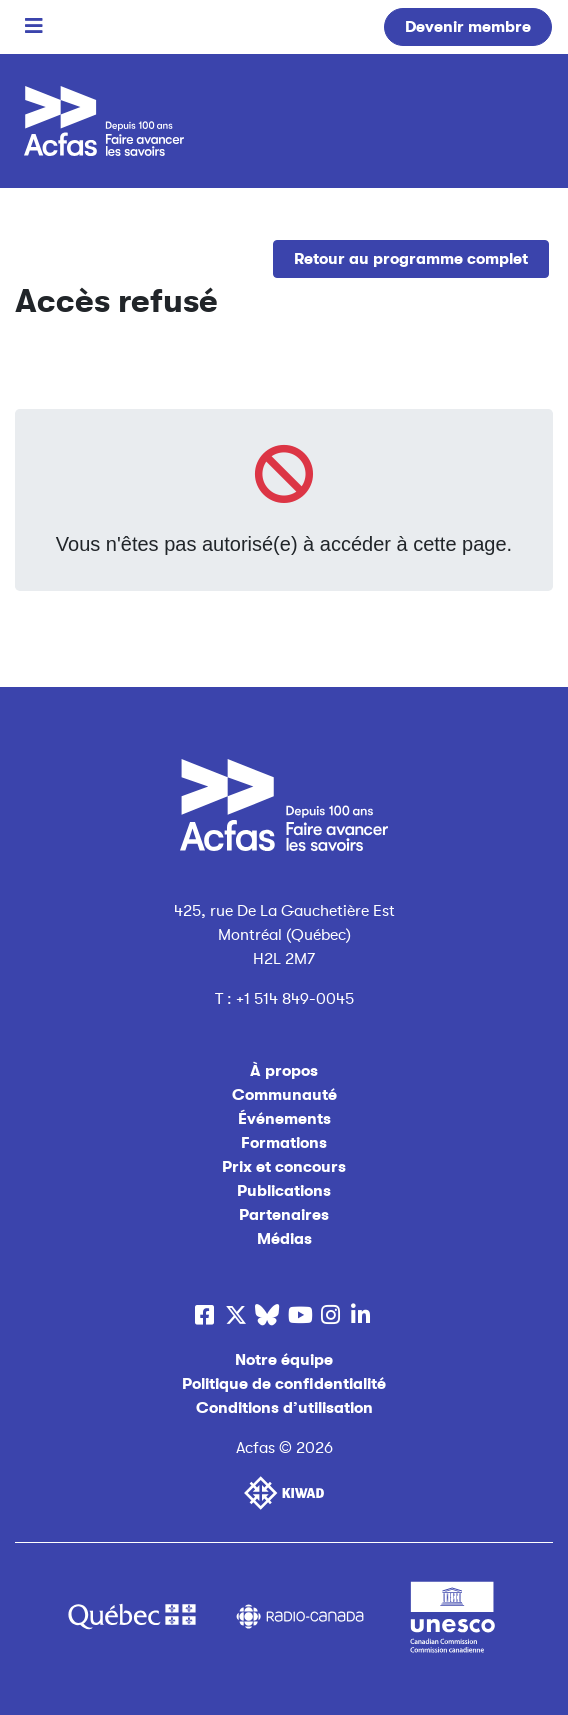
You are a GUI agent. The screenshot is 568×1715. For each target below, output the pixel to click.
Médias (284, 1239)
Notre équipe (284, 1360)
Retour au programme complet (411, 259)
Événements (284, 1119)
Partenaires (284, 1215)
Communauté (284, 1095)
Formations (284, 1143)
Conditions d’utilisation (284, 1408)
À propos (284, 1071)
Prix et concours (284, 1167)
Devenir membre (468, 27)
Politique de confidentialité (284, 1384)
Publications (284, 1191)
